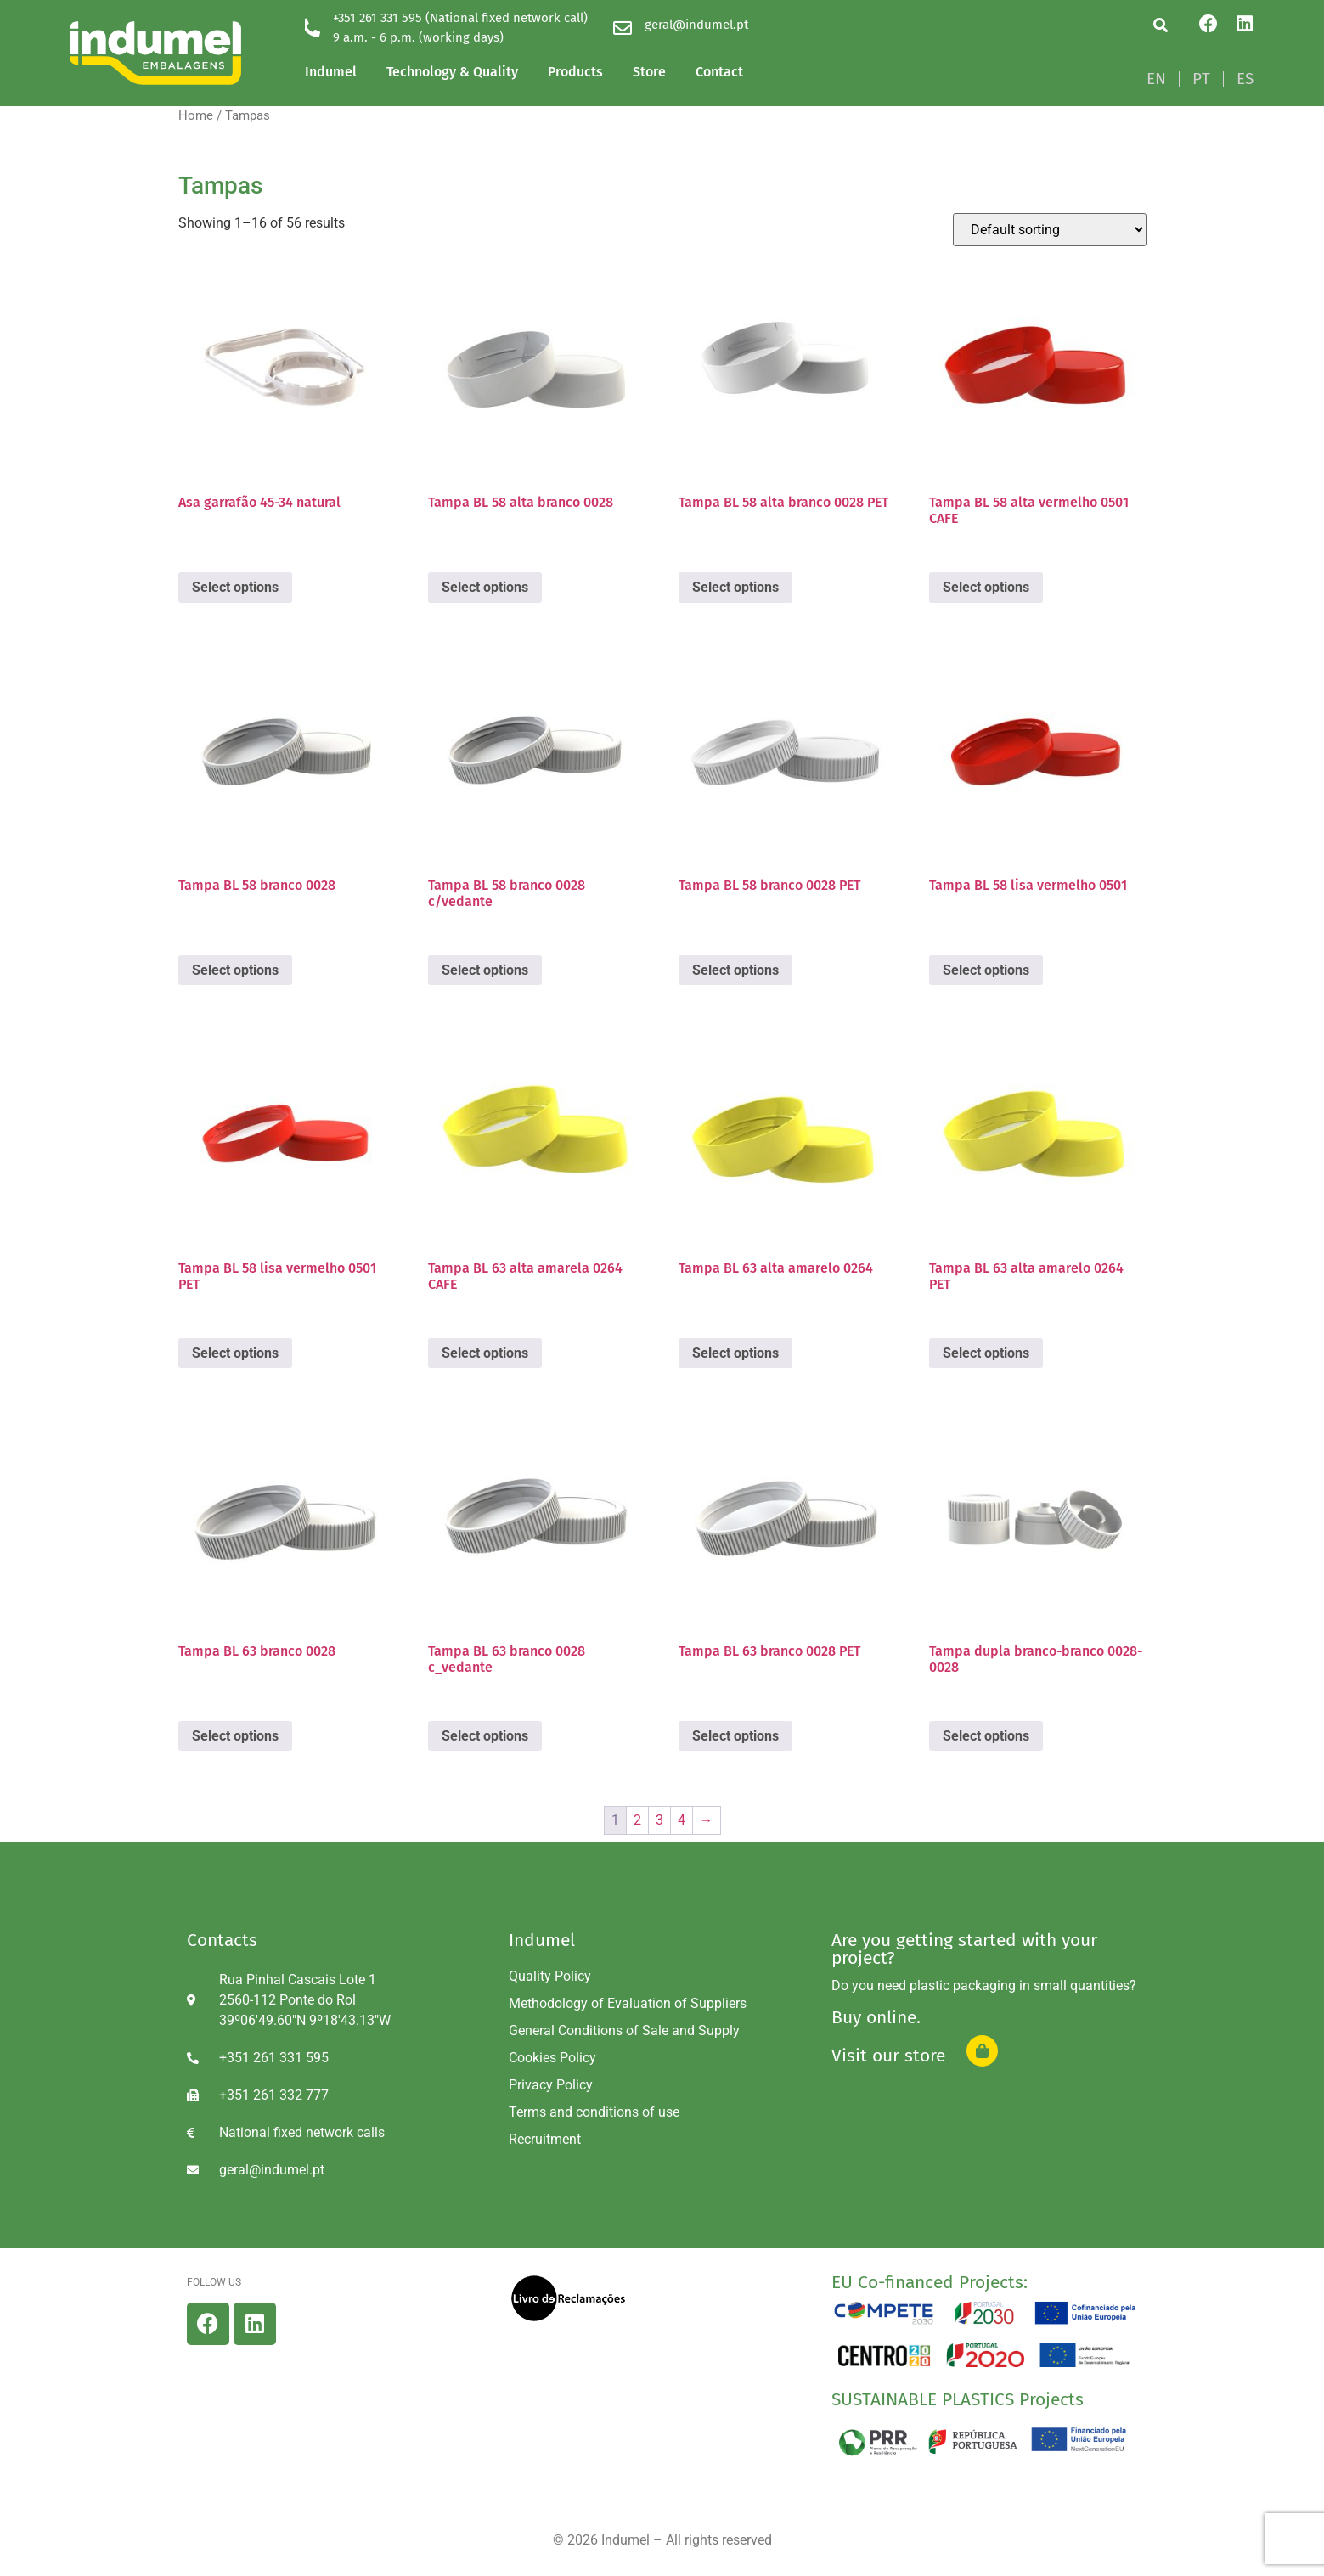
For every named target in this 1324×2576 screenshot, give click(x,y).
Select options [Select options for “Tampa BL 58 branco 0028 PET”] (735, 970)
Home (195, 115)
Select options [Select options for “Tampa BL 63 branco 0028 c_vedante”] (485, 1736)
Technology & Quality (452, 72)
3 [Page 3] (659, 1820)
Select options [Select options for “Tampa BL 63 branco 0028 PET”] (735, 1736)
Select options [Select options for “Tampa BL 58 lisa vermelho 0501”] (986, 970)
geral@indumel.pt (696, 24)
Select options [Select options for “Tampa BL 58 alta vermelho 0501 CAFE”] (986, 587)
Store (649, 72)
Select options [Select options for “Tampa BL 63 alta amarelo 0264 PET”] (986, 1353)
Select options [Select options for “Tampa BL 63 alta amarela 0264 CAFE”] (485, 1353)
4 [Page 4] (681, 1820)
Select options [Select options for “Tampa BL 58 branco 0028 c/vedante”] (485, 970)
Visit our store (888, 2055)
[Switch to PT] (1201, 78)
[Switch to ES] (1245, 78)
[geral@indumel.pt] (622, 28)
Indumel (331, 72)
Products (575, 72)
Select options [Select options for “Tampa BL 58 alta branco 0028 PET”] (735, 587)
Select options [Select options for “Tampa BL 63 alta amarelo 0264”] (735, 1353)
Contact (719, 72)
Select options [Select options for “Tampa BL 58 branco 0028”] (235, 970)
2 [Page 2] (637, 1820)
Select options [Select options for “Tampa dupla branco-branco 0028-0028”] (986, 1736)
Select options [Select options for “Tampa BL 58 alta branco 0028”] (485, 587)
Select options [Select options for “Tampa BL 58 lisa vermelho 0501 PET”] (235, 1353)
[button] (1160, 25)
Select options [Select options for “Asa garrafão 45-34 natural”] (235, 587)
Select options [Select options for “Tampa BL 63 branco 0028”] (235, 1736)
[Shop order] (1050, 229)
